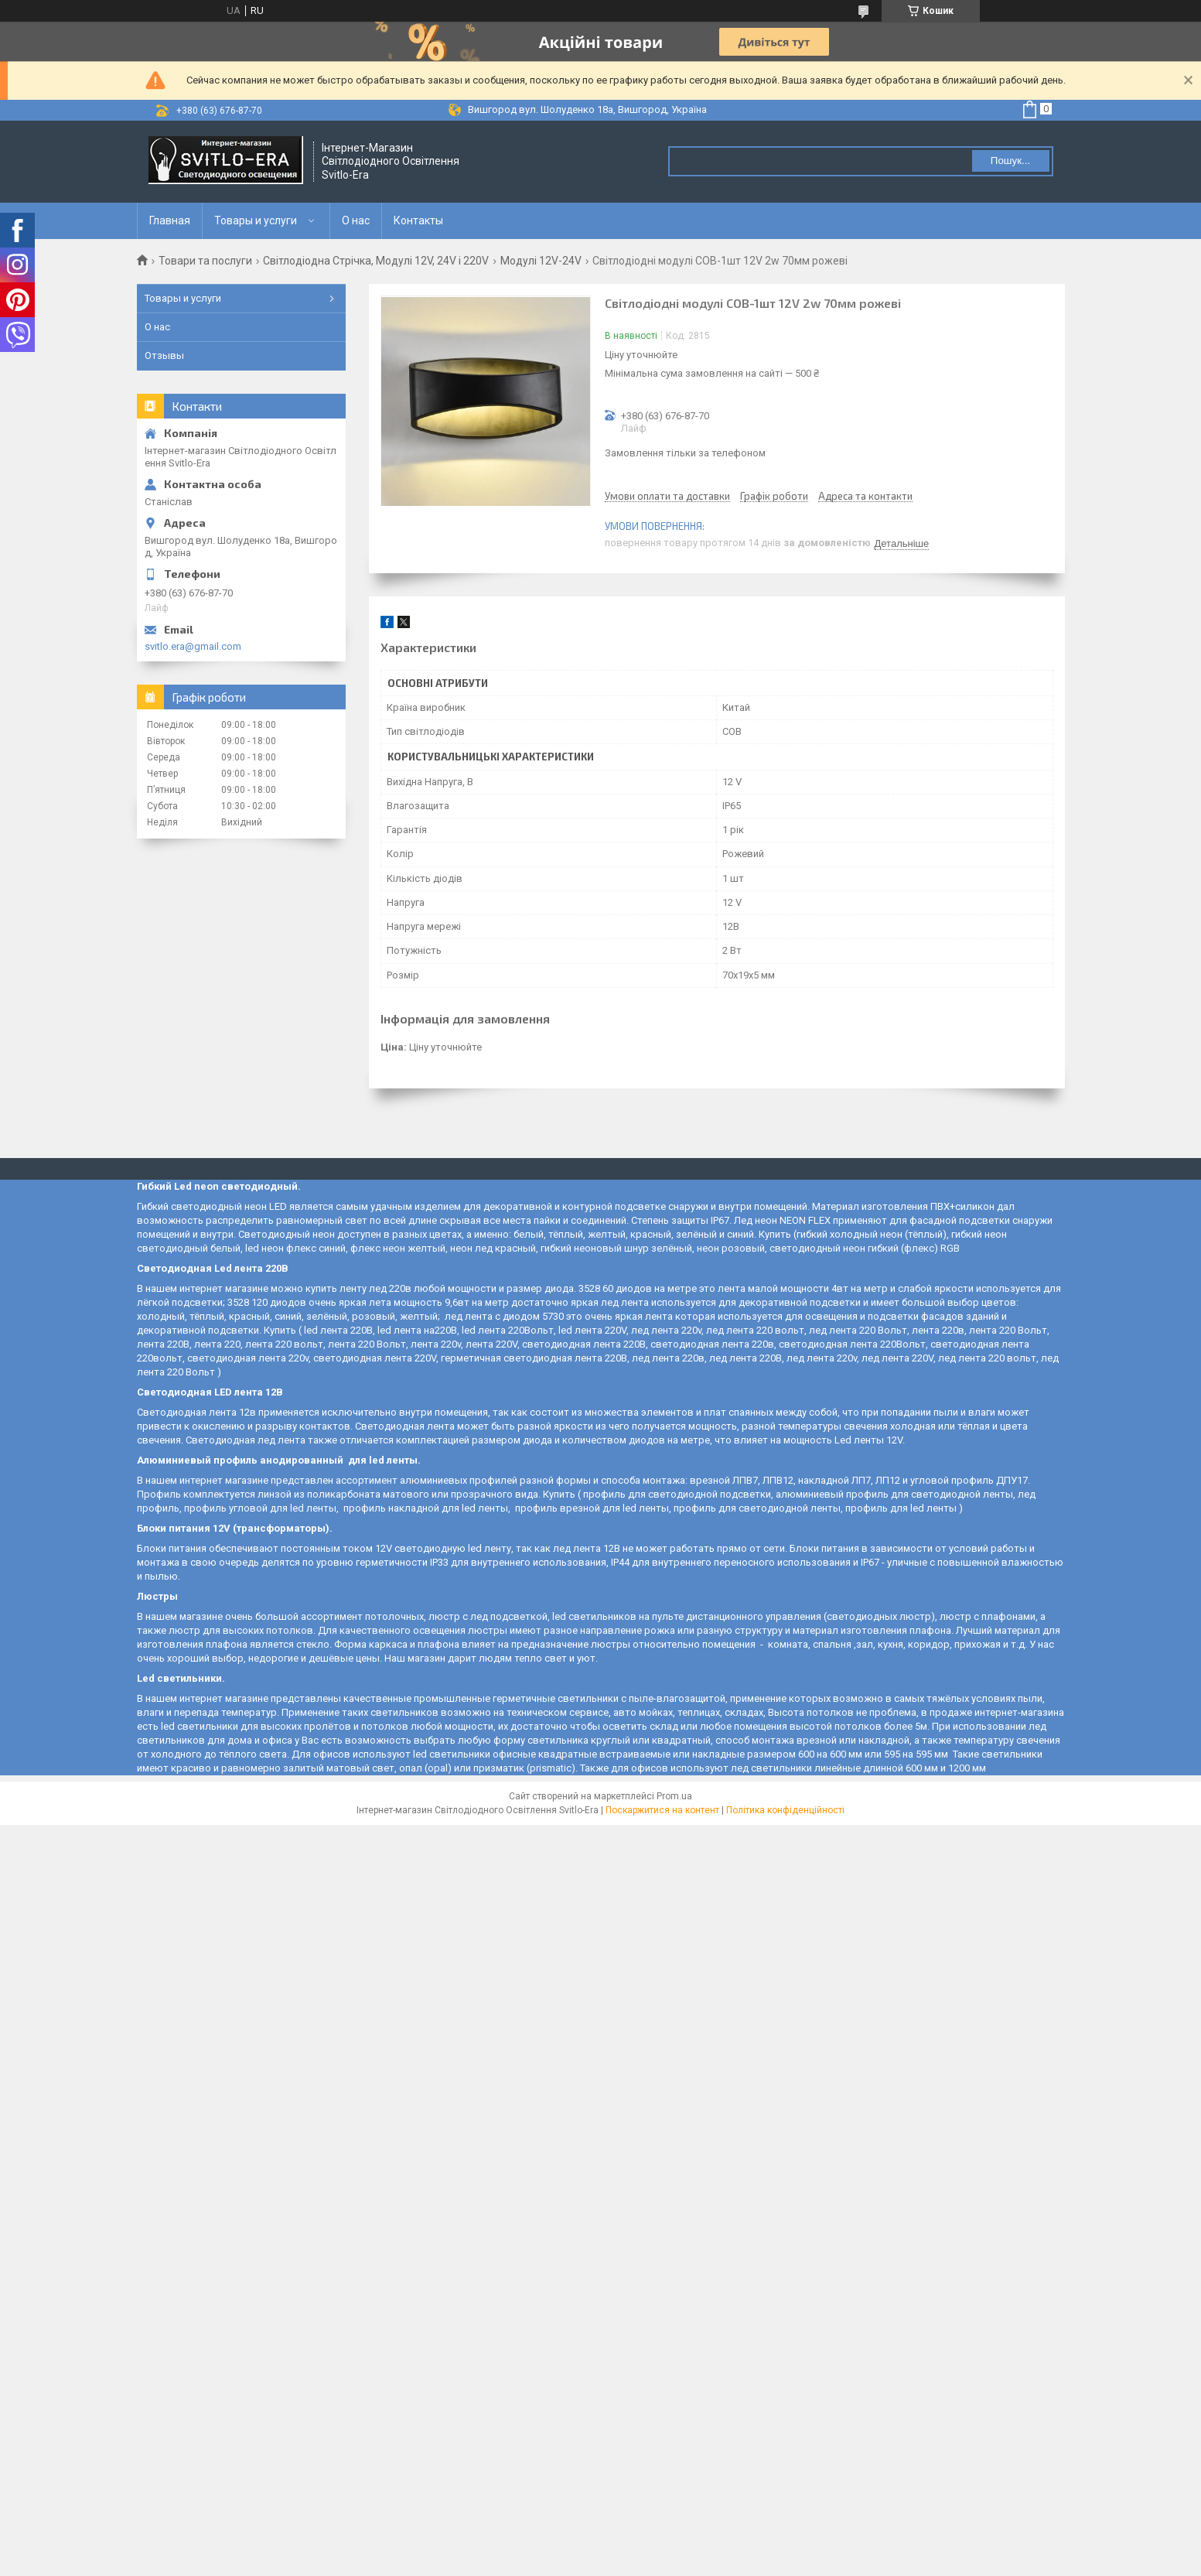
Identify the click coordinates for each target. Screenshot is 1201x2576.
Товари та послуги (205, 261)
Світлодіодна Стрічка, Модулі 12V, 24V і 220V (376, 261)
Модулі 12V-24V (541, 261)
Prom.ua (674, 1796)
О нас (356, 220)
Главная (169, 220)
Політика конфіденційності (785, 1810)
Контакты (418, 220)
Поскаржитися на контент (662, 1810)
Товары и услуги (255, 220)
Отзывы (164, 355)
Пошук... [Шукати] (1010, 160)
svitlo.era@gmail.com (193, 646)
